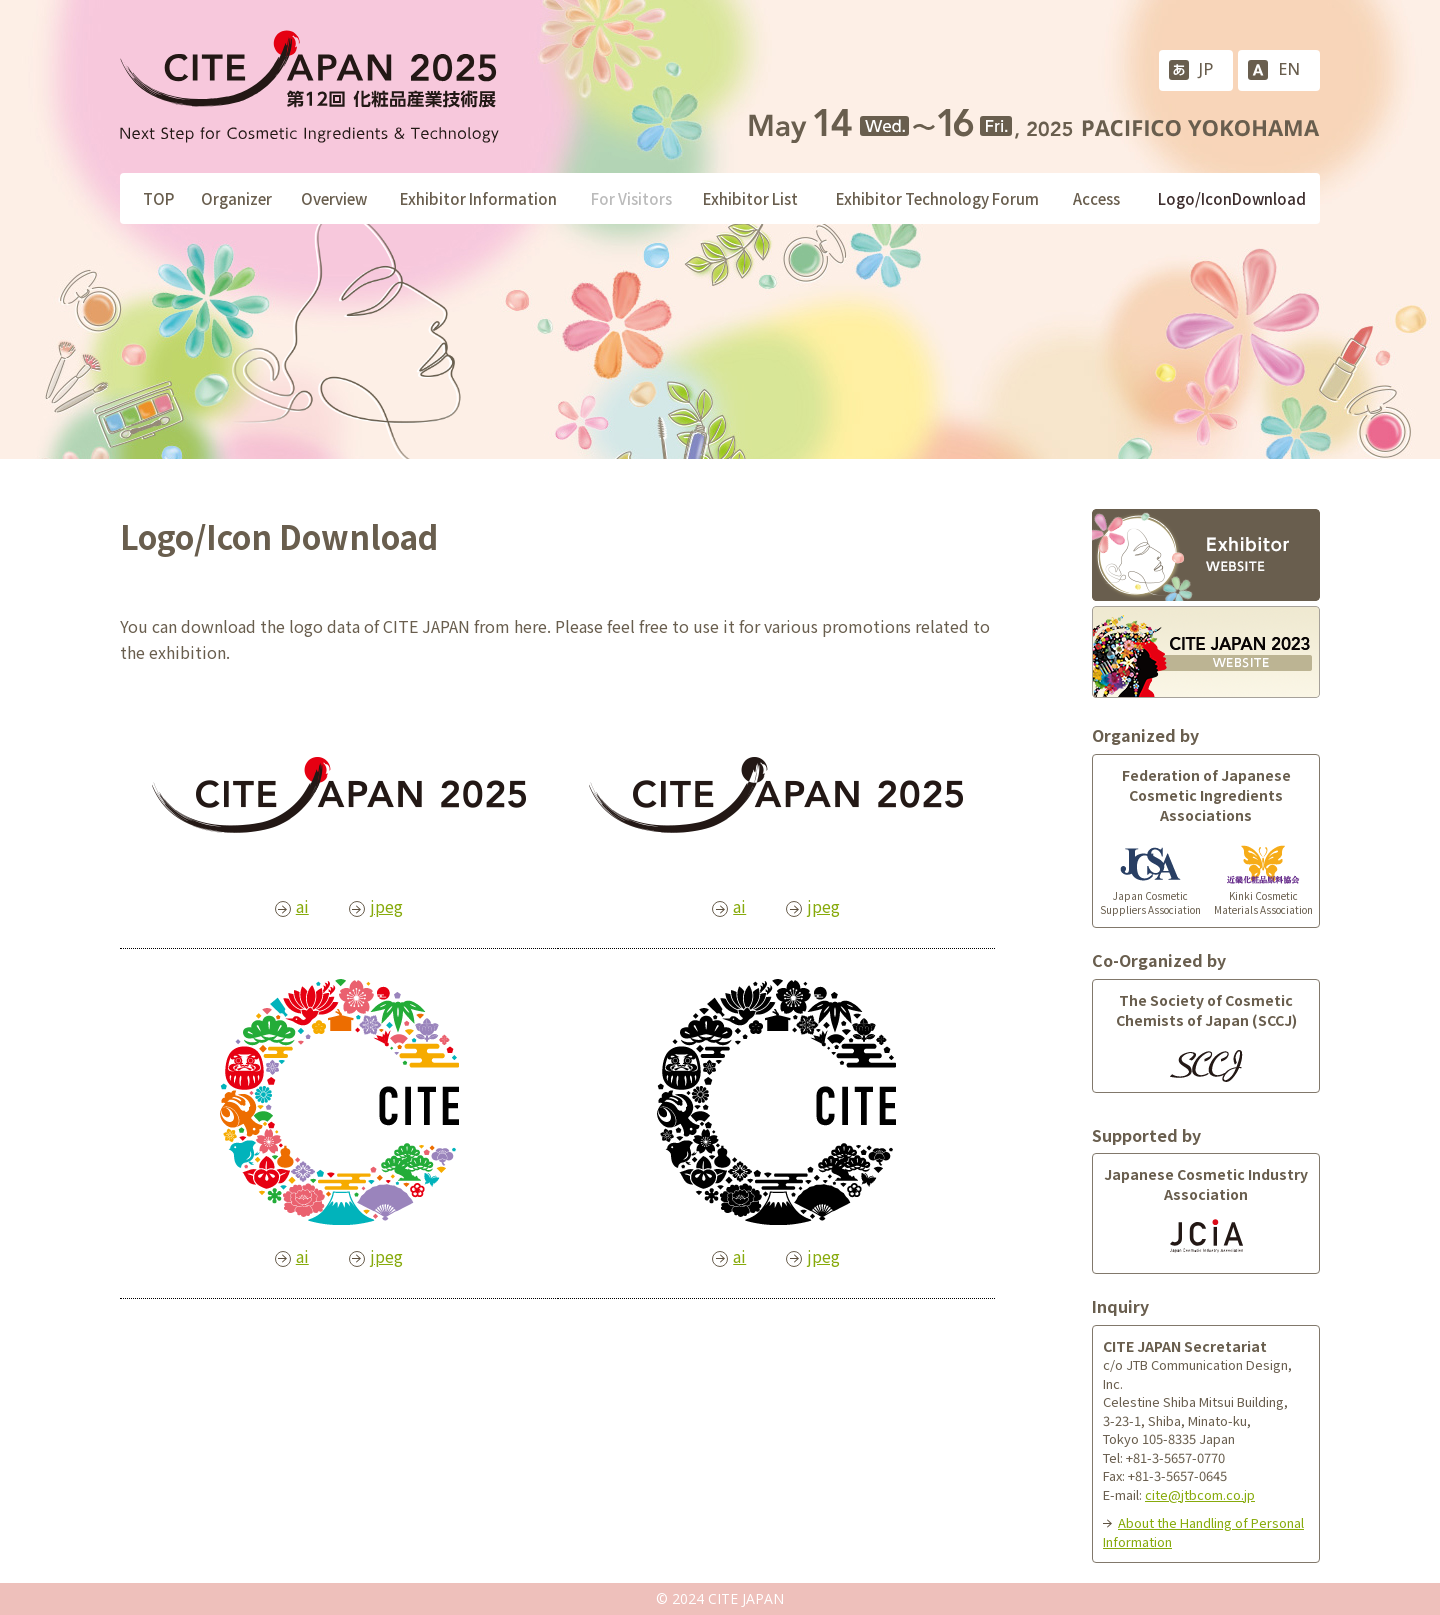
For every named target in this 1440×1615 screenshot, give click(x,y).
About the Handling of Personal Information (1203, 1532)
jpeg (386, 906)
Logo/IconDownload (1232, 198)
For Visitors (631, 198)
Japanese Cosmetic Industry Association (1206, 1184)
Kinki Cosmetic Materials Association (1263, 887)
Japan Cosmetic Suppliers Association (1150, 887)
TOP (158, 198)
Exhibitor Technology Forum (937, 198)
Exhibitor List (750, 198)
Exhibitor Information (478, 198)
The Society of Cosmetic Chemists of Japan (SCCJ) (1206, 1010)
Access (1096, 198)
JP (1206, 69)
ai (302, 906)
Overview (334, 198)
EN (1289, 69)
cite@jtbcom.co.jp (1200, 1494)
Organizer (236, 198)
